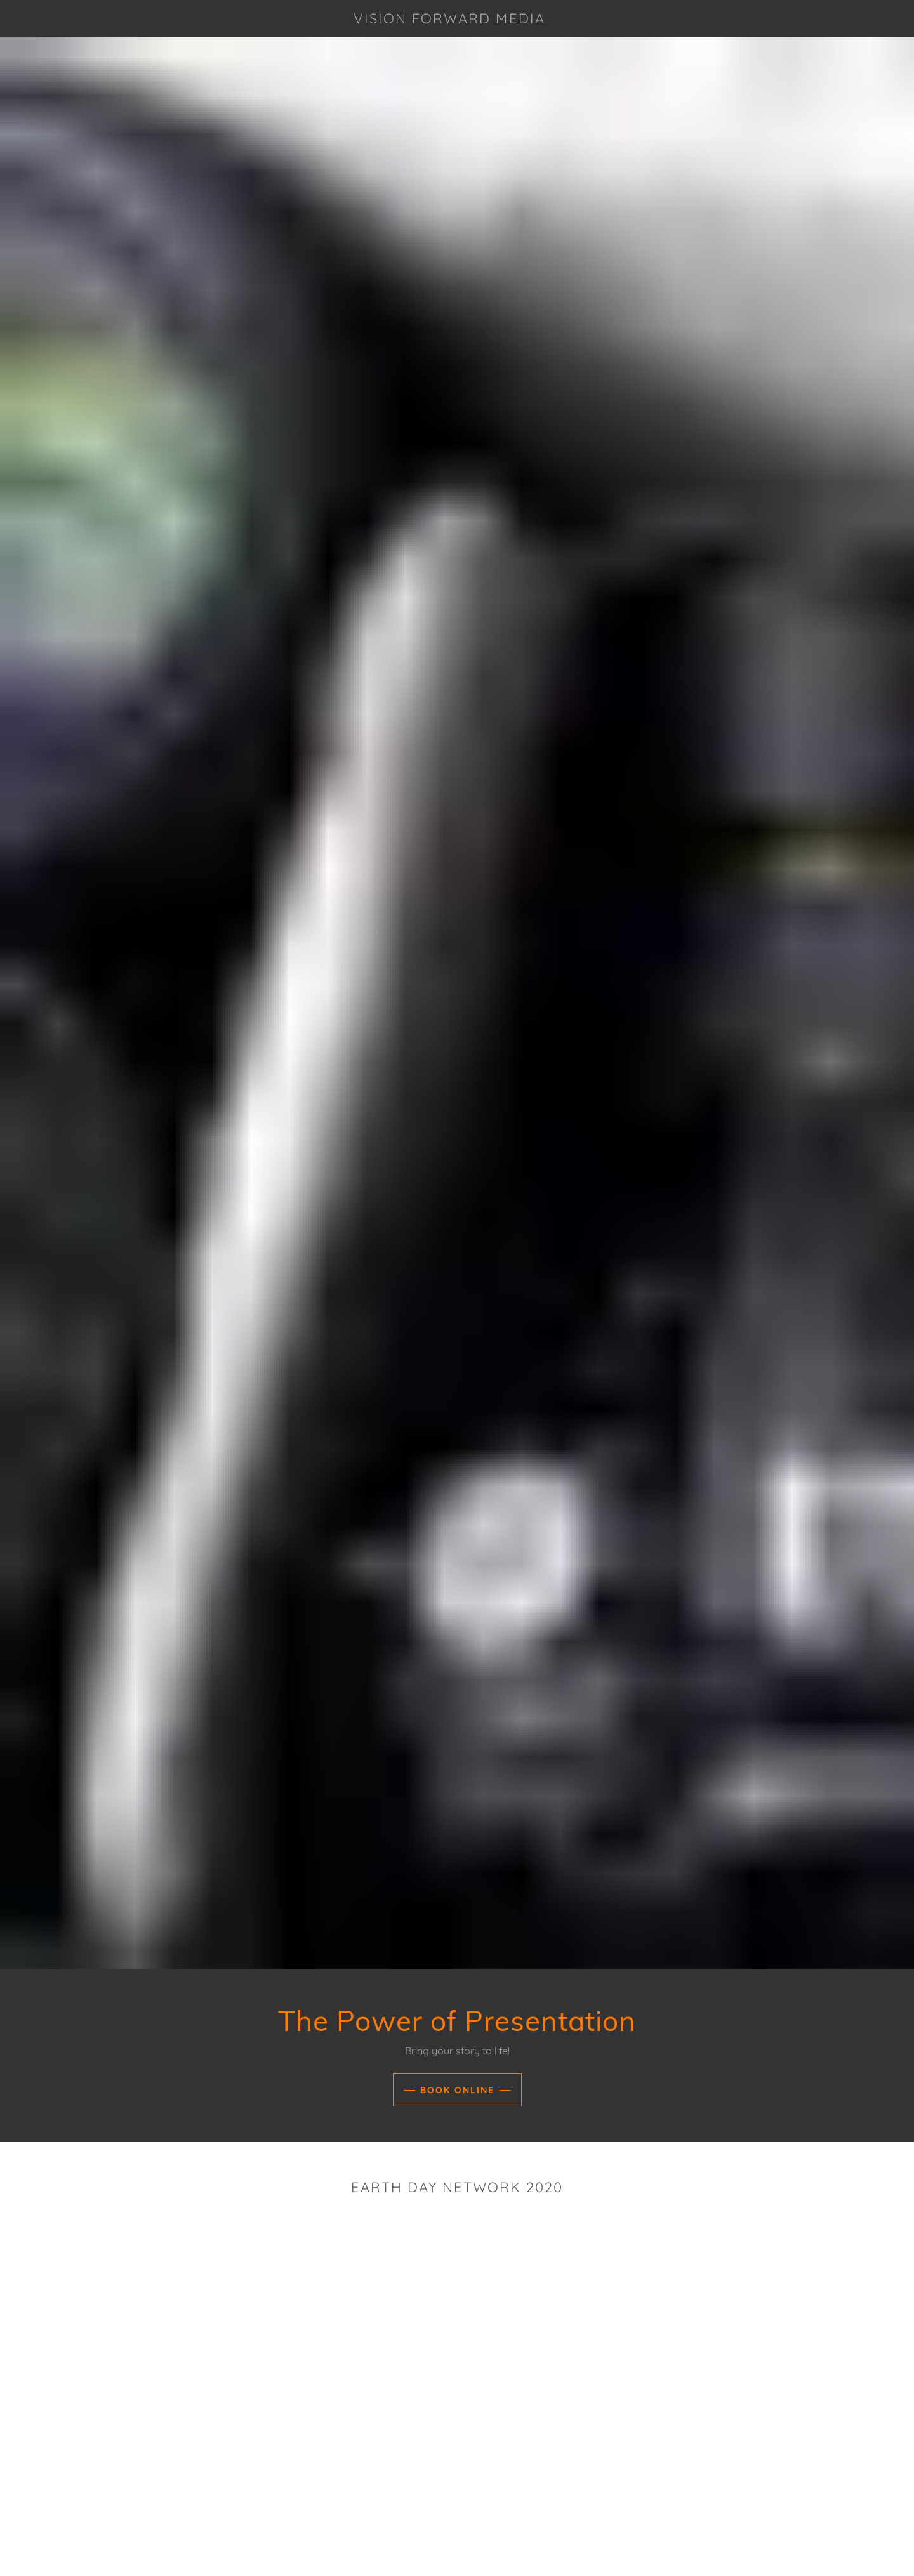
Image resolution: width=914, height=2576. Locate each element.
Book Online (457, 2090)
